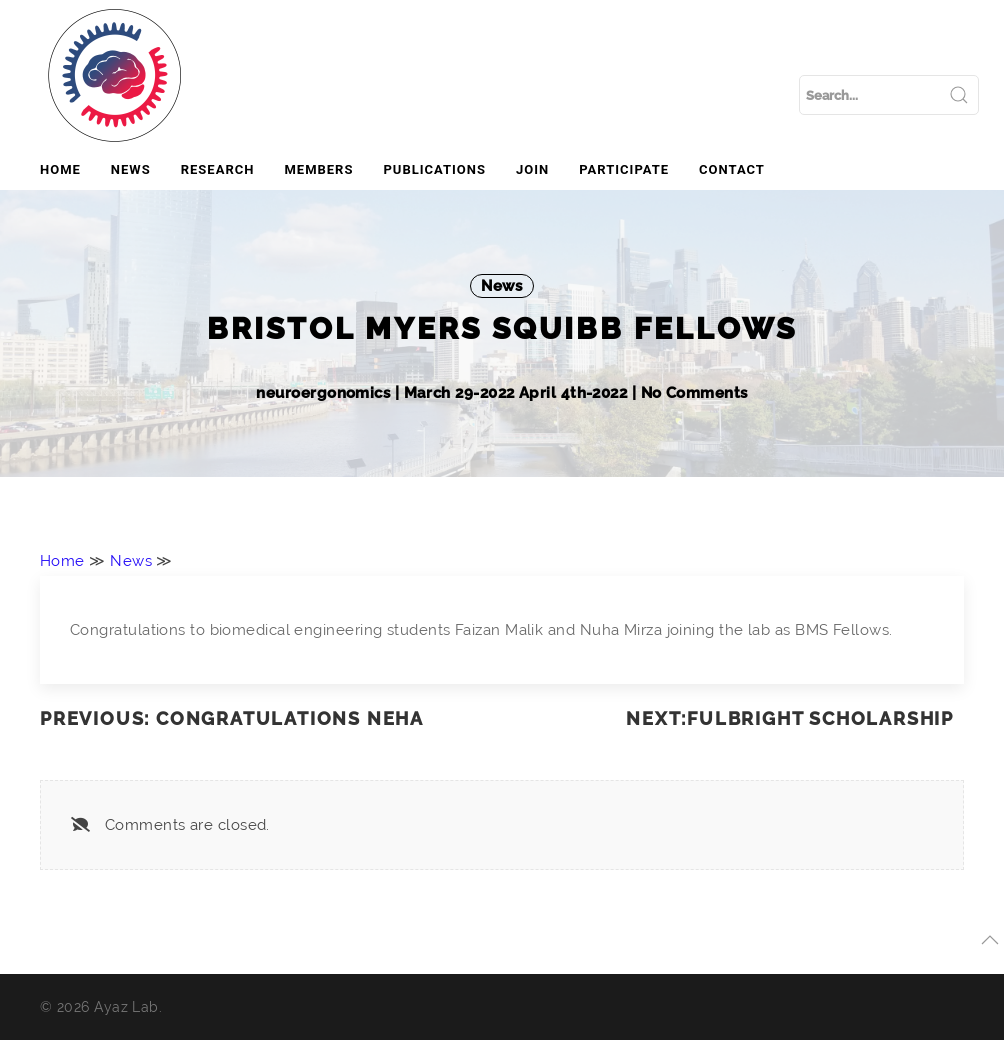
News (131, 169)
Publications (434, 169)
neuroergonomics (325, 393)
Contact (732, 169)
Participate (624, 169)
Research (218, 169)
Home (60, 169)
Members (318, 169)
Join (532, 169)
